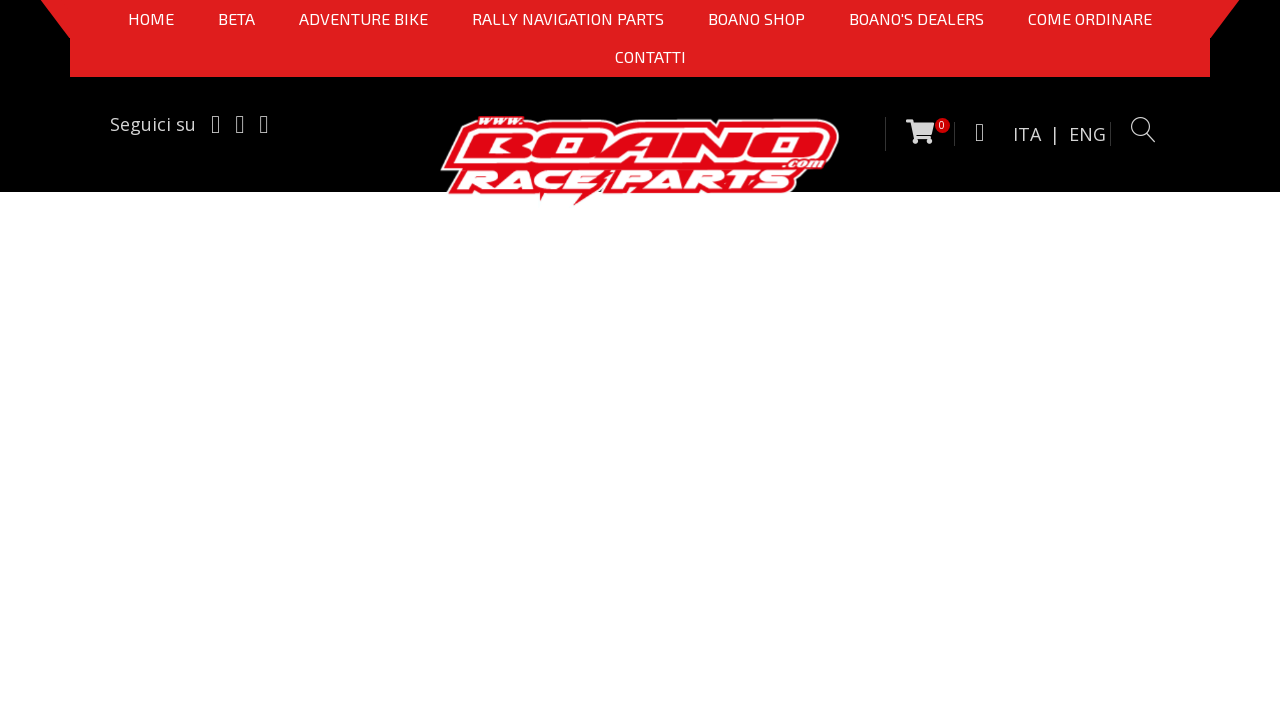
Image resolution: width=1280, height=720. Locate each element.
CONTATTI (650, 56)
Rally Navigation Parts (568, 18)
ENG (1087, 134)
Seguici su (153, 124)
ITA (1027, 134)
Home (151, 18)
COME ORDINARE (1090, 18)
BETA (236, 18)
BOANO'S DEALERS (916, 18)
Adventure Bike (363, 18)
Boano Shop (756, 18)
